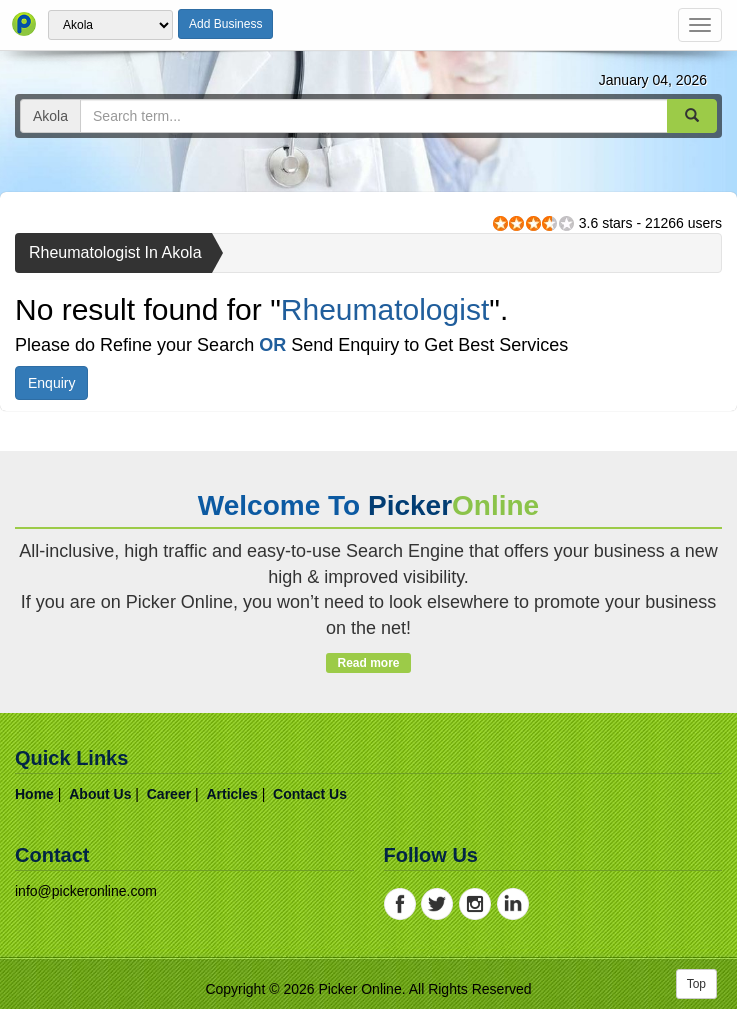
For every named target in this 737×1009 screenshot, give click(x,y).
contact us (310, 794)
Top (696, 984)
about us (100, 794)
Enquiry (51, 383)
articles (231, 794)
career (169, 794)
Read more (368, 663)
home (34, 794)
